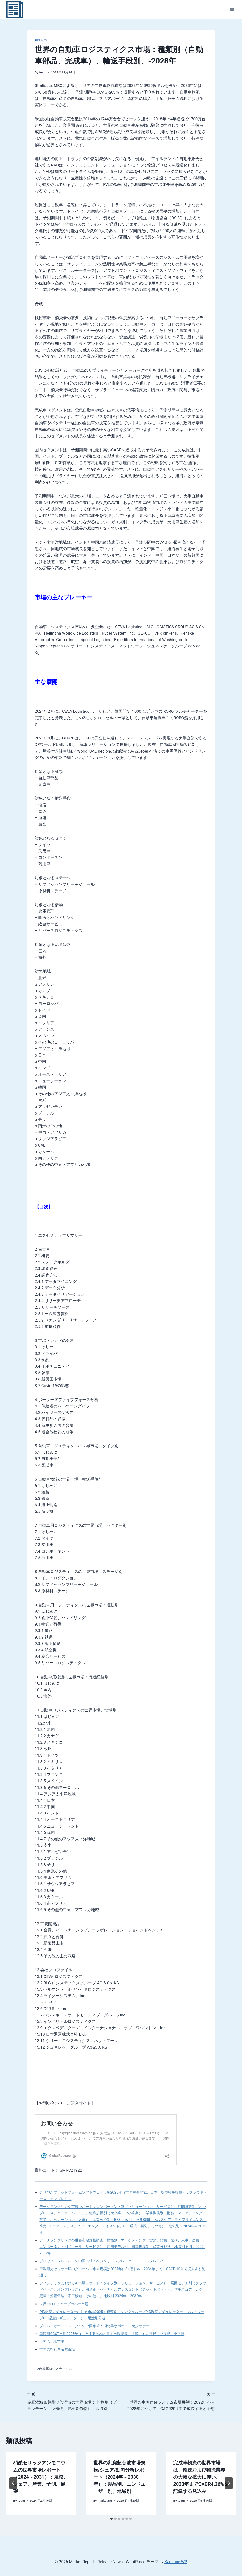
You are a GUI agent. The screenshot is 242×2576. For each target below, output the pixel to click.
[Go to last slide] (13, 2483)
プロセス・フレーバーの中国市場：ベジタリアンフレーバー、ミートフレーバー (103, 2261)
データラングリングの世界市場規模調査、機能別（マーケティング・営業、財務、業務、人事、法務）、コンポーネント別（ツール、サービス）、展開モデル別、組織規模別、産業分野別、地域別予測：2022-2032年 (122, 2246)
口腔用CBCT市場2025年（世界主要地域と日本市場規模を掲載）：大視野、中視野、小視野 (111, 2334)
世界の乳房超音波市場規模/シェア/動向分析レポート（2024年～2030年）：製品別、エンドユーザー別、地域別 (119, 2477)
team (42, 72)
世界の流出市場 (51, 2341)
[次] (229, 2483)
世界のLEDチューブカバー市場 (63, 2304)
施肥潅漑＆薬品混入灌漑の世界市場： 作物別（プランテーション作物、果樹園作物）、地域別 (72, 2401)
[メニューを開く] (232, 9)
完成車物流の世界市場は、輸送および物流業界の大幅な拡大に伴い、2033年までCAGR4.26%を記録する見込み (201, 2477)
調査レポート (44, 40)
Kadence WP (175, 2561)
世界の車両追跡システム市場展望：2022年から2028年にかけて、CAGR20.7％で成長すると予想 (170, 2401)
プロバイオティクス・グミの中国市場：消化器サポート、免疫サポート (96, 2326)
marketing (105, 2500)
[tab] (111, 2519)
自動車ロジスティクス (54, 2368)
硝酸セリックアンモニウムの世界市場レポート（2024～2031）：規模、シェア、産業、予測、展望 (40, 2477)
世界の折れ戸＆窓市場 (57, 2349)
